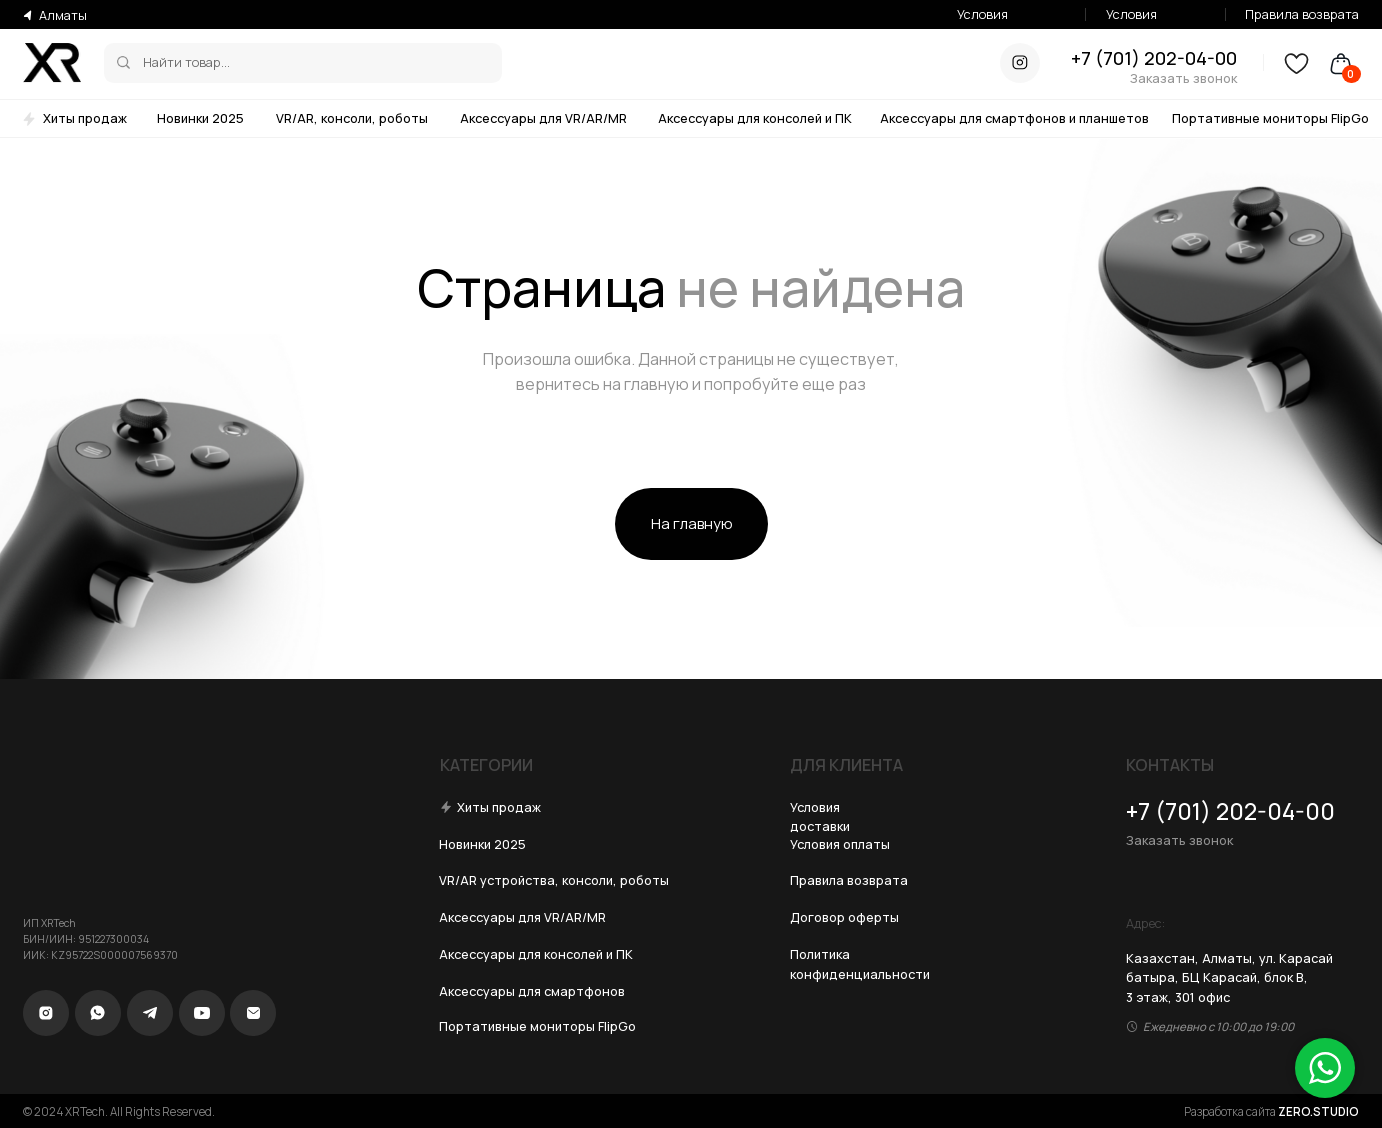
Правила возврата (1302, 14)
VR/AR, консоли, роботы (352, 118)
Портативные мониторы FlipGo (1270, 118)
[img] (123, 62)
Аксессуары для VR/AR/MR (543, 118)
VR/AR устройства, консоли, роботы (554, 880)
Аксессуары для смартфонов (532, 991)
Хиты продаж (85, 118)
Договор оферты (844, 917)
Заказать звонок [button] (1183, 78)
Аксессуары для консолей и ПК (755, 118)
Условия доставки (985, 24)
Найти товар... (186, 62)
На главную (692, 523)
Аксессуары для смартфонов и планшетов (1014, 118)
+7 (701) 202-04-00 (1154, 58)
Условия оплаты (1131, 24)
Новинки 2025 (200, 118)
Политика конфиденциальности (860, 964)
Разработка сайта (1271, 1111)
